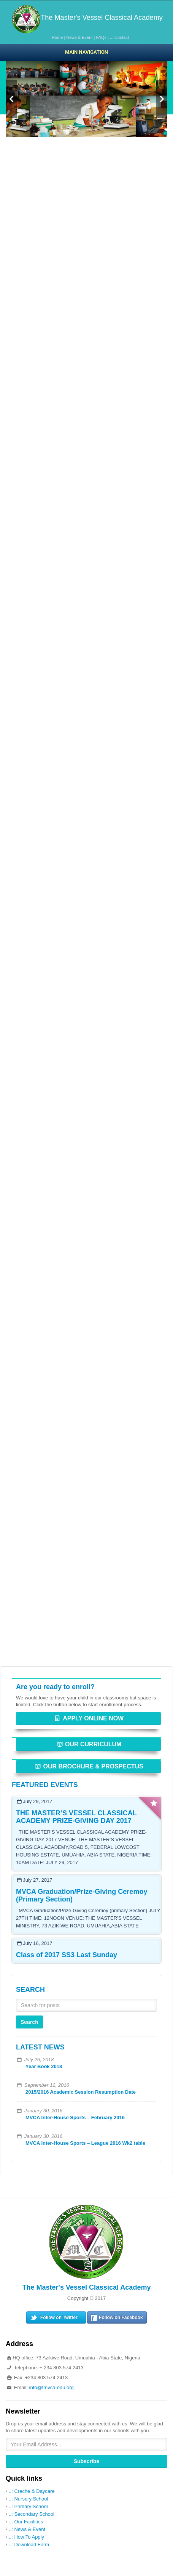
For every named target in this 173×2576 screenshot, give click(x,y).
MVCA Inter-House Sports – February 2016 (75, 2117)
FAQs (101, 37)
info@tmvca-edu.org (51, 2387)
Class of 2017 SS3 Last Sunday (66, 1955)
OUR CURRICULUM (89, 1744)
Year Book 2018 (43, 2066)
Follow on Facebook (121, 2317)
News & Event (79, 37)
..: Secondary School (31, 2514)
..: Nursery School (28, 2499)
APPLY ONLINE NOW (88, 1718)
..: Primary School (28, 2506)
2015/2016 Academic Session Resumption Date (80, 2092)
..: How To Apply (26, 2537)
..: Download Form (29, 2544)
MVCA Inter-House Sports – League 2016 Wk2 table (85, 2143)
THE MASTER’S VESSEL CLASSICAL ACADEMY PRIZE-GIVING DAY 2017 (76, 1816)
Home (57, 37)
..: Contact (119, 37)
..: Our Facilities (26, 2522)
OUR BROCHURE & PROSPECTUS (88, 1766)
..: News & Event (27, 2529)
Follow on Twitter (59, 2317)
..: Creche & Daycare (32, 2491)
